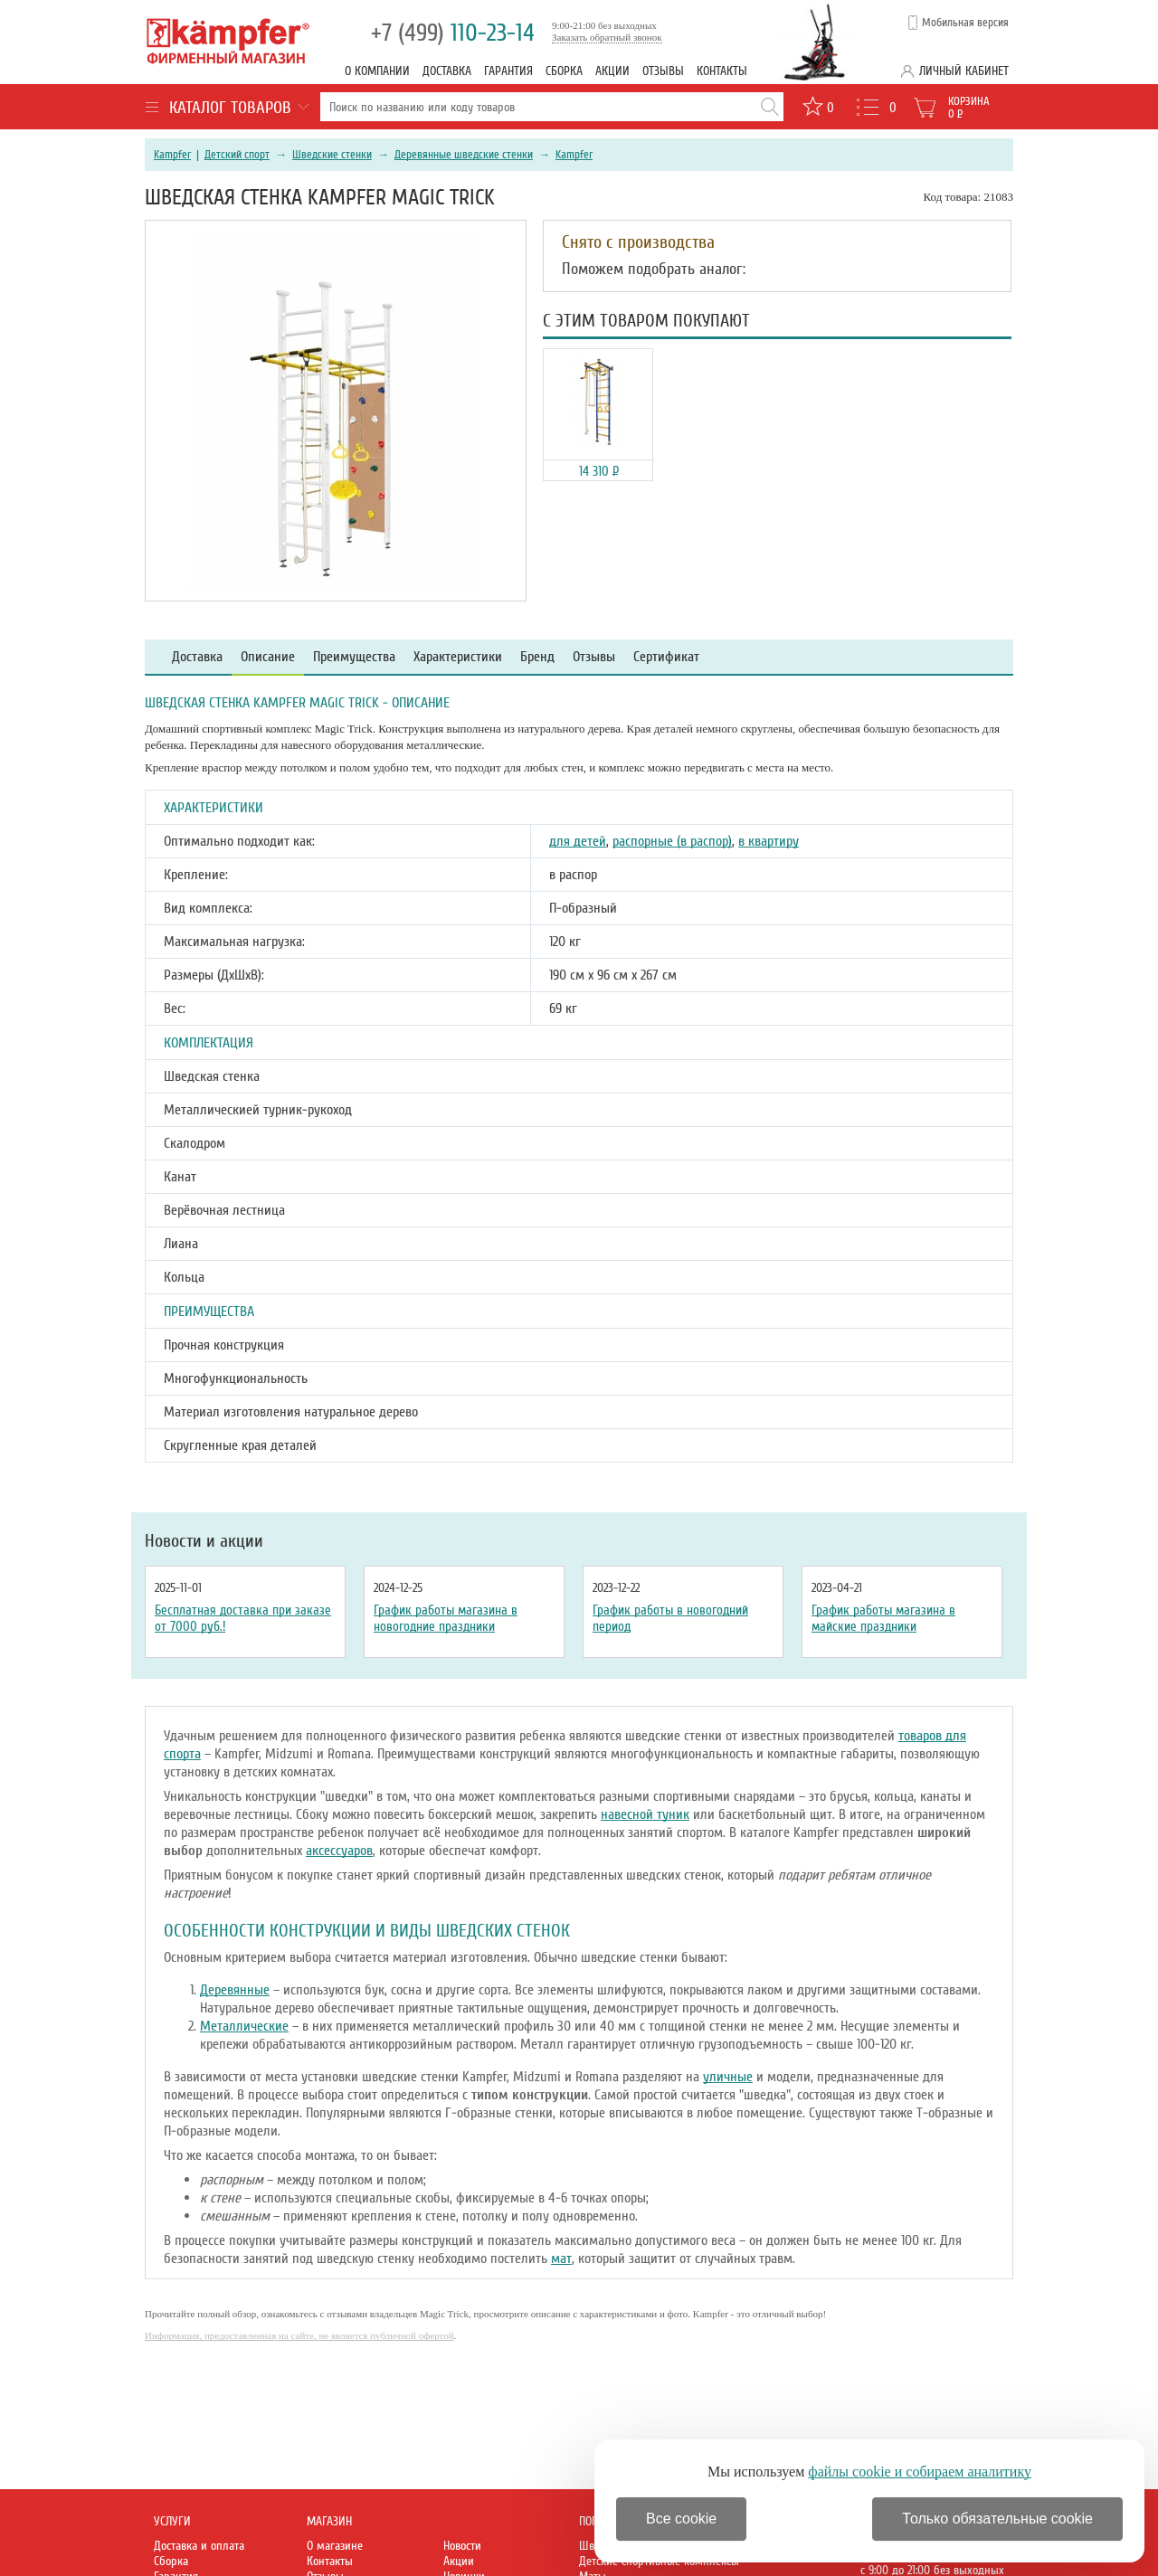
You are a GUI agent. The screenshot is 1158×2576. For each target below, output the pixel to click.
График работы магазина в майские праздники (883, 1618)
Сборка (564, 71)
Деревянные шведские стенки (463, 154)
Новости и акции (204, 1541)
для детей (577, 841)
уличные (728, 2077)
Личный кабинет (964, 71)
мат (561, 2258)
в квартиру (768, 841)
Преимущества (354, 657)
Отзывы (663, 71)
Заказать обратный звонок (607, 37)
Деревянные (235, 1990)
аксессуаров (339, 1851)
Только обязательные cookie (997, 2518)
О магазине (335, 2545)
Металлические (244, 2026)
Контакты (722, 71)
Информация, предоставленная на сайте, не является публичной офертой (299, 2335)
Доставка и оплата (199, 2545)
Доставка (446, 71)
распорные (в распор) (672, 841)
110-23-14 (453, 33)
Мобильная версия (965, 22)
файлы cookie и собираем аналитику (919, 2471)
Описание (268, 657)
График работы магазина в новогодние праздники (445, 1618)
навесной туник (645, 1814)
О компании (377, 71)
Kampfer (172, 154)
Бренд (537, 657)
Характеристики (457, 657)
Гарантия (508, 71)
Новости (462, 2545)
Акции (612, 71)
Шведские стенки (332, 154)
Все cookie (681, 2518)
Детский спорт (237, 154)
